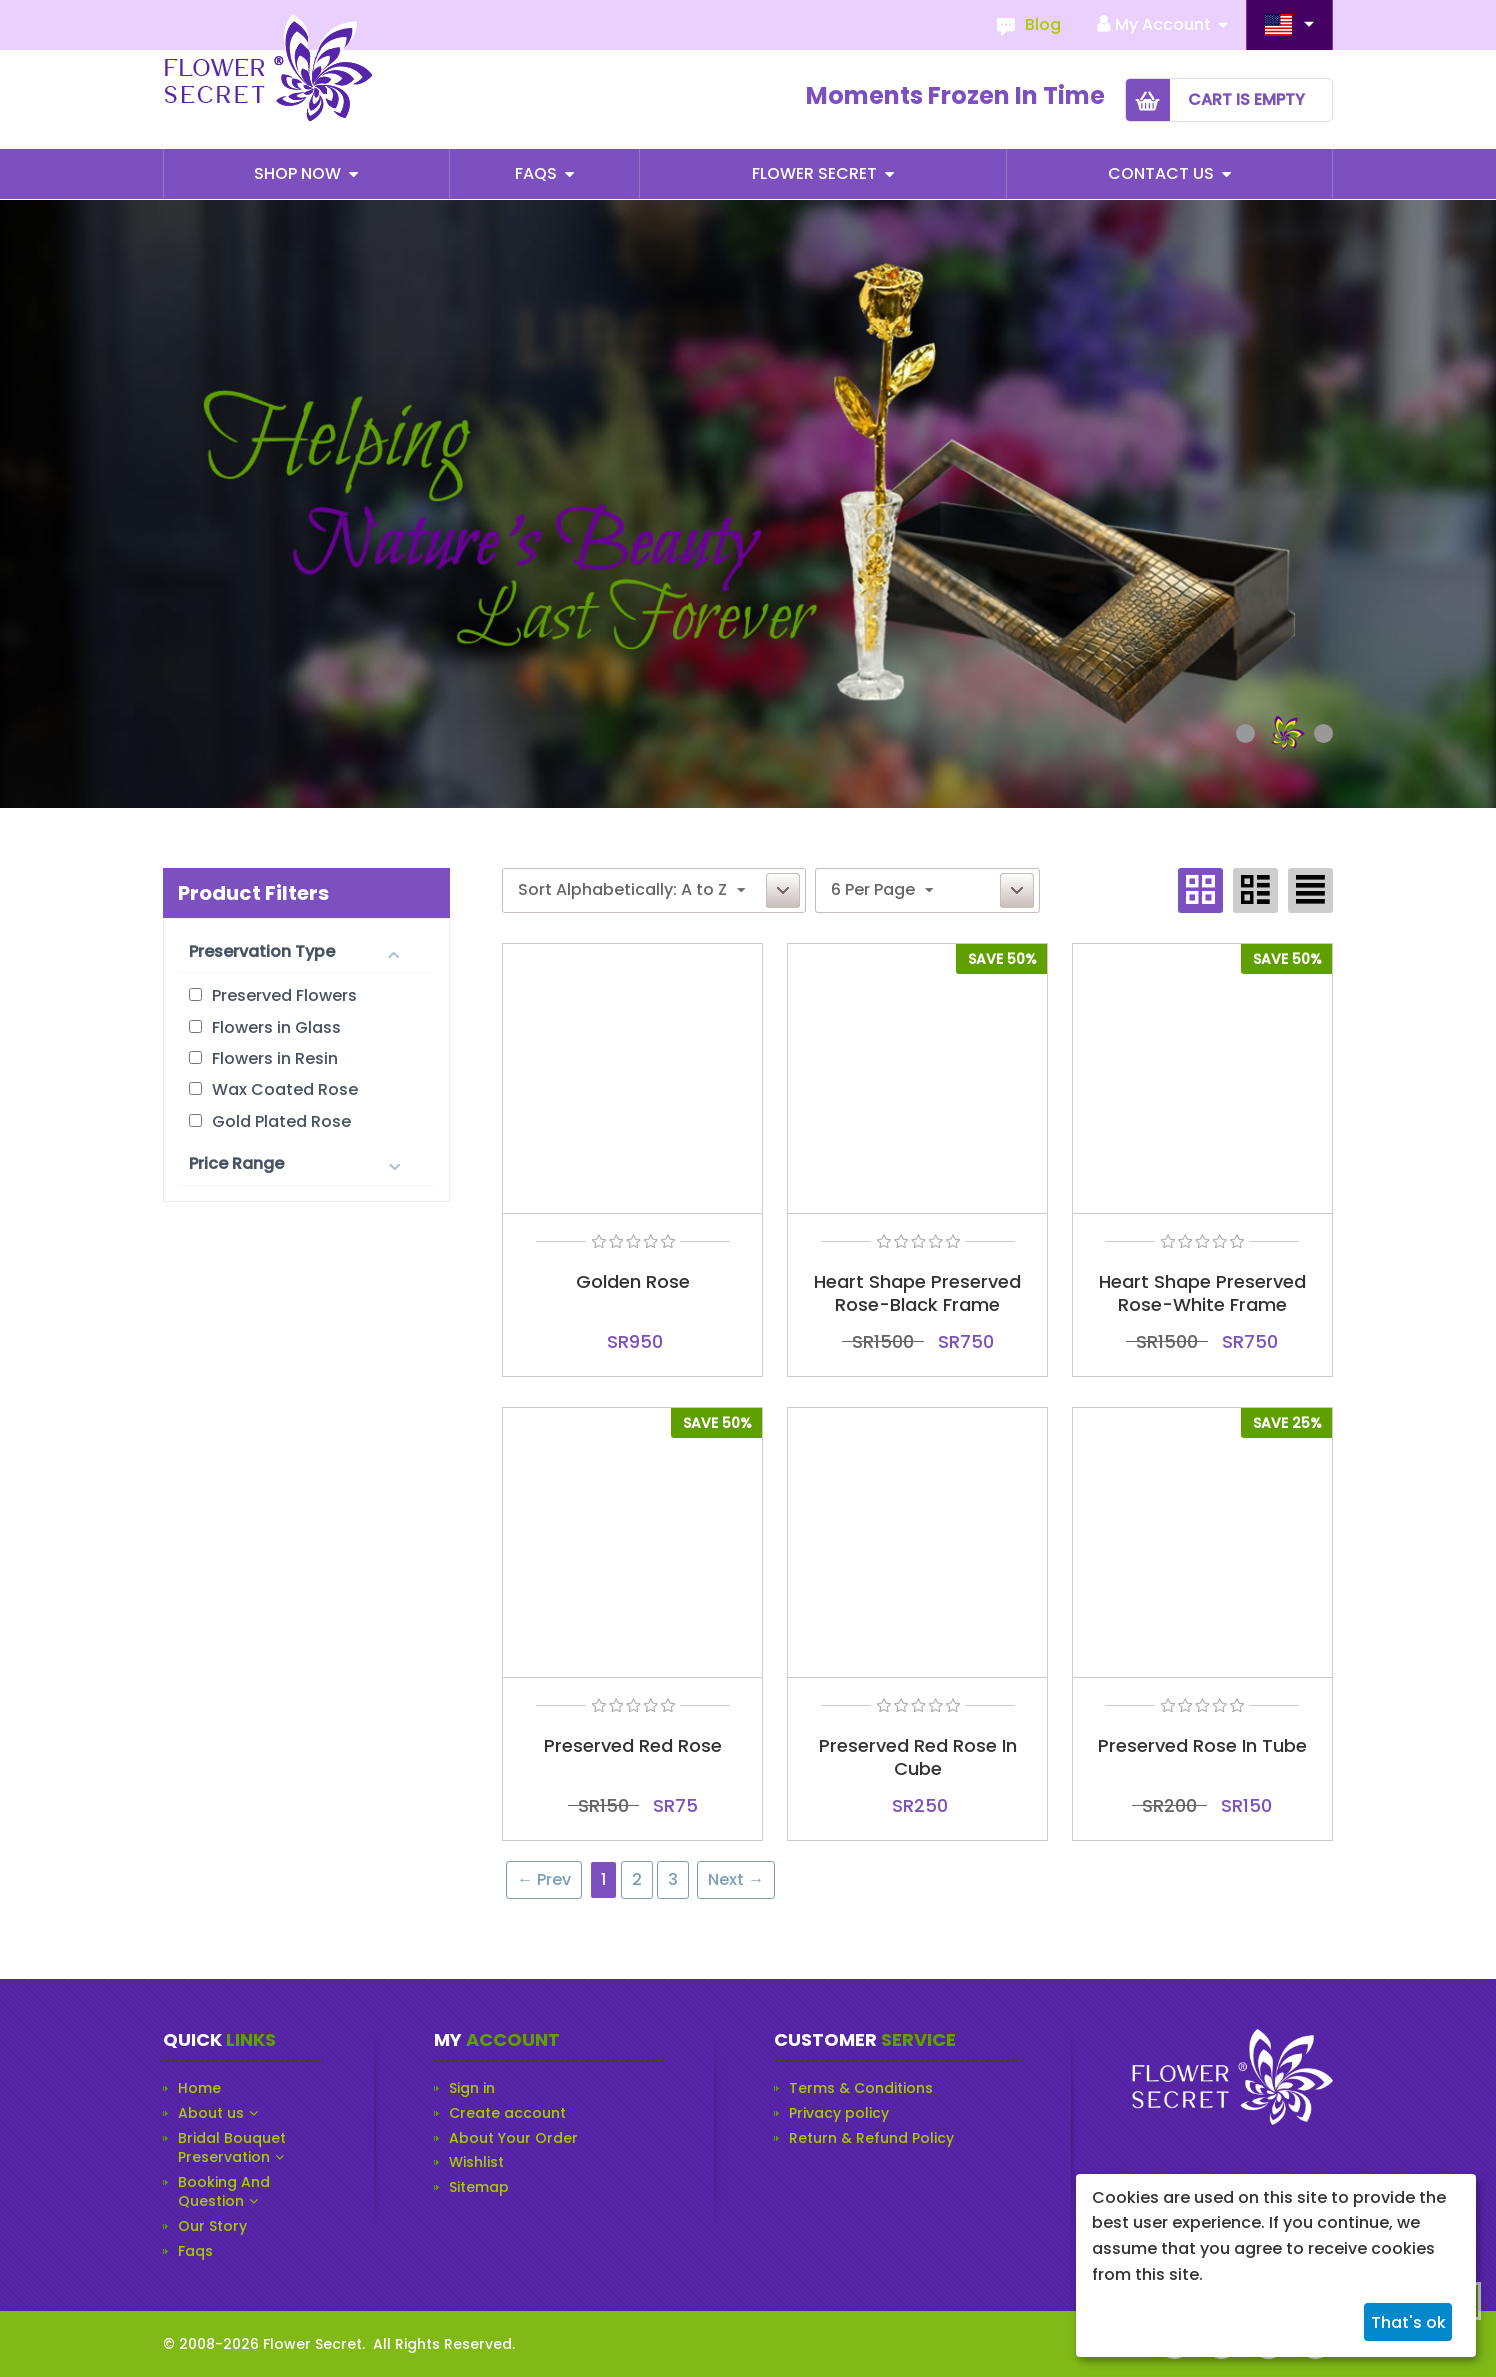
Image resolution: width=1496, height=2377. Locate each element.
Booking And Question (224, 2192)
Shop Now (299, 173)
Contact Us (1163, 173)
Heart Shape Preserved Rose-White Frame (1202, 1293)
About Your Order (513, 2138)
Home (199, 2088)
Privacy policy (839, 2113)
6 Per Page (882, 889)
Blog (1043, 24)
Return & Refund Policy (871, 2138)
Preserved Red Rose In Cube (918, 1757)
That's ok (1408, 2322)
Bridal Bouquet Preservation (232, 2148)
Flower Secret (816, 173)
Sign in (472, 2088)
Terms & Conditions (861, 2088)
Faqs (538, 173)
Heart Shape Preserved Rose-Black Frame (917, 1293)
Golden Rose (633, 1281)
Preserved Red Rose (633, 1745)
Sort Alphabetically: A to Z (631, 889)
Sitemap (479, 2187)
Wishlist (476, 2162)
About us (211, 2113)
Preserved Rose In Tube (1202, 1745)
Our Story (212, 2226)
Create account (507, 2113)
